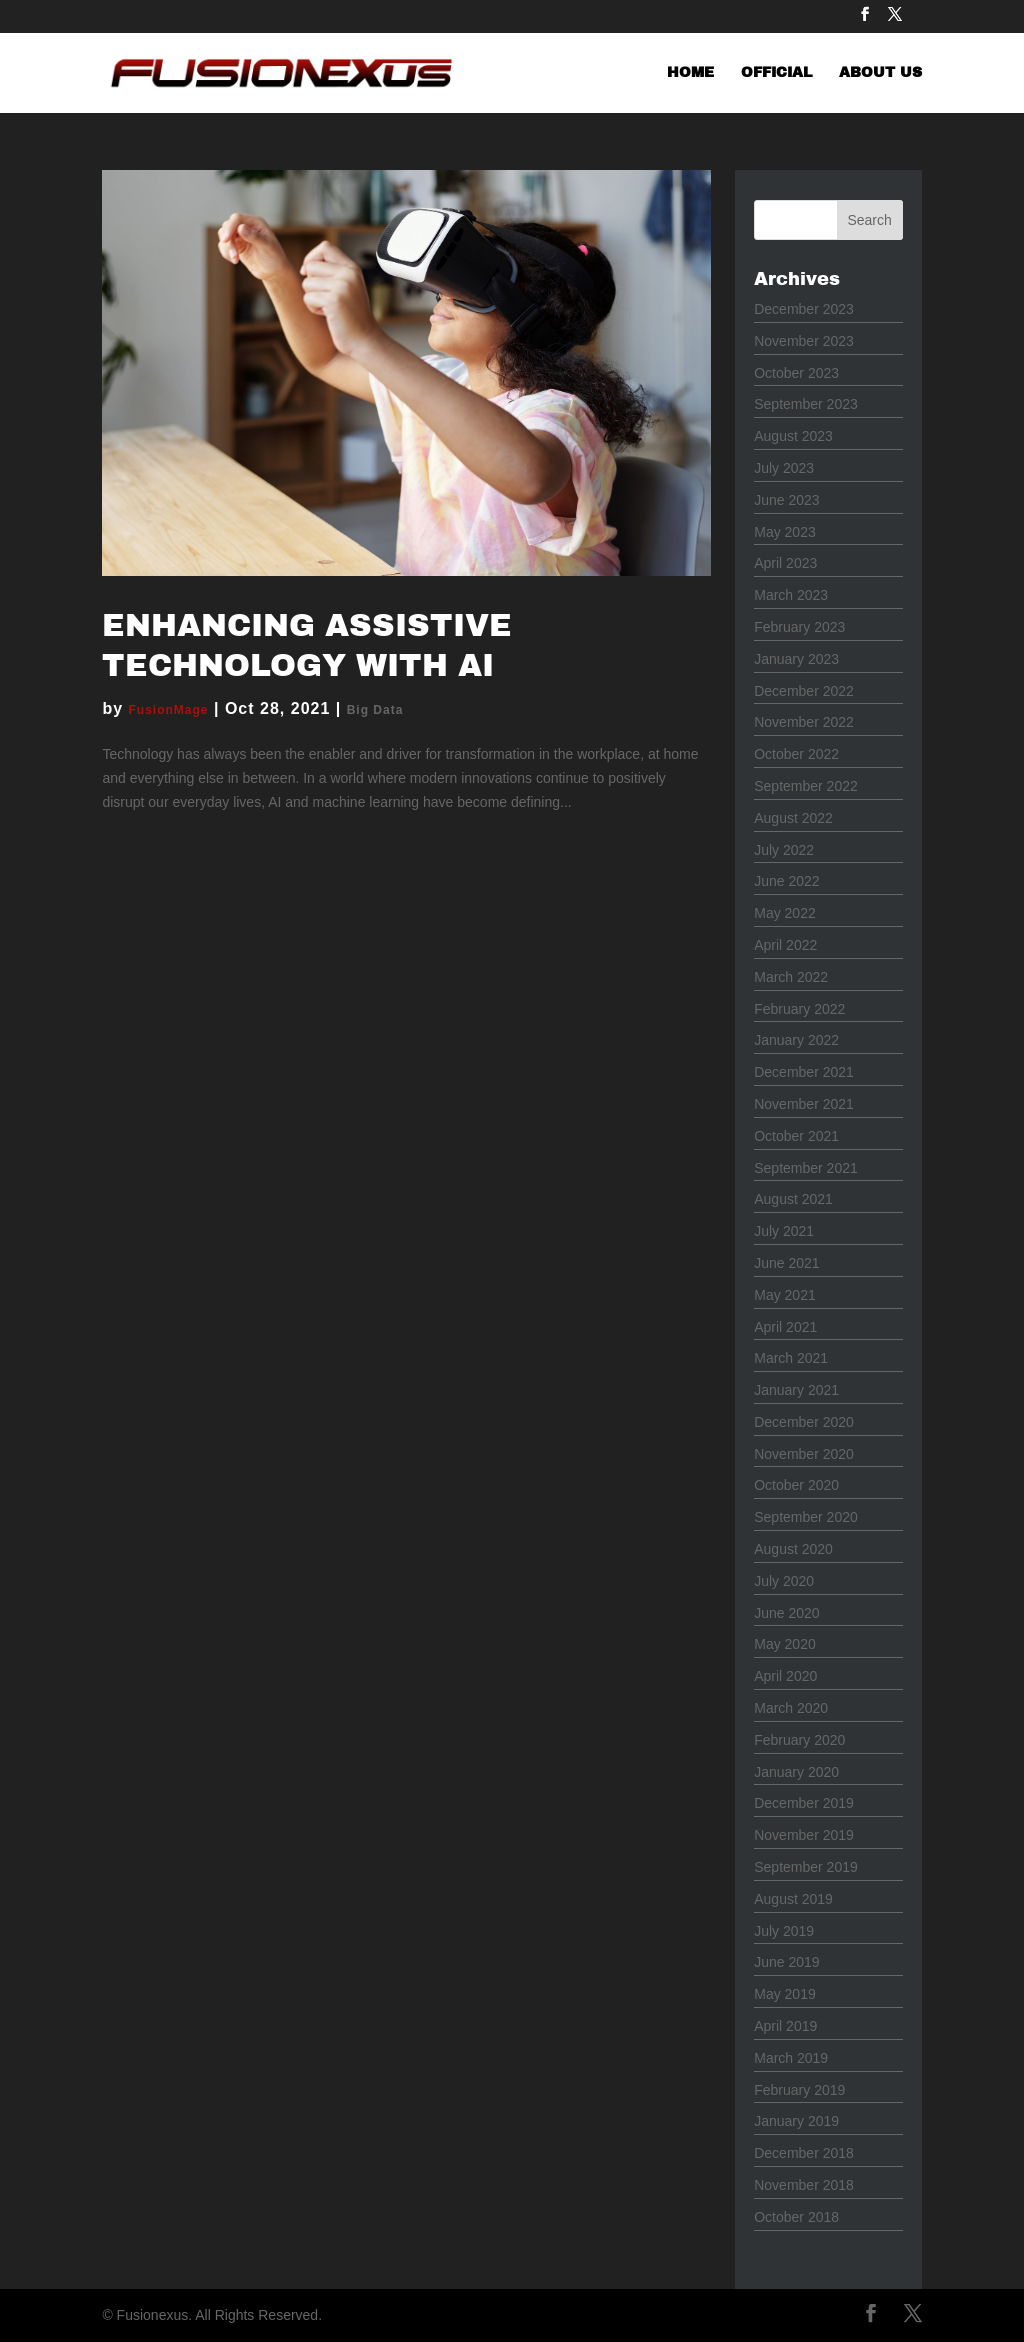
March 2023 (791, 595)
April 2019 (785, 2026)
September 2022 (806, 786)
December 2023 (804, 309)
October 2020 (796, 1485)
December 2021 (804, 1072)
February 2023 (799, 627)
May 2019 (784, 1994)
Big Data (375, 710)
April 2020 (785, 1676)
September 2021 (806, 1168)
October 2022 (796, 754)
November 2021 (804, 1104)
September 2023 (806, 404)
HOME (690, 73)
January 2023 (796, 659)
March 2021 (791, 1358)
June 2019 (786, 1962)
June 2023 (786, 500)
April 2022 (785, 945)
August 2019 (793, 1899)
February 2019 (799, 2090)
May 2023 (784, 532)
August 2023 (793, 436)
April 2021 (785, 1327)
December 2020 (804, 1422)
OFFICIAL (776, 73)
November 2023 (804, 341)
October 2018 (796, 2217)
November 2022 (804, 722)
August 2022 (793, 818)
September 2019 (806, 1867)
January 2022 (796, 1040)
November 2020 (804, 1454)
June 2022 (786, 881)
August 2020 (793, 1549)
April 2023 (785, 563)
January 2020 (796, 1772)
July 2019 (784, 1931)
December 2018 (804, 2153)
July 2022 (784, 850)
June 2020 (786, 1613)
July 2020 (784, 1581)
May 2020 (784, 1644)
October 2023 (796, 373)
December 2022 (804, 691)
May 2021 (784, 1295)
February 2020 (799, 1740)
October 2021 (796, 1136)
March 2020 (791, 1708)
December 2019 (804, 1803)
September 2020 (806, 1517)
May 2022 (784, 913)
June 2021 (786, 1263)
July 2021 (784, 1231)
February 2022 (799, 1009)
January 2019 (796, 2121)
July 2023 (784, 468)
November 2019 (804, 1835)
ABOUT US (880, 73)
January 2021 (796, 1390)
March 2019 (791, 2058)
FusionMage (169, 710)
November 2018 (804, 2185)
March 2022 (791, 977)
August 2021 (793, 1199)
